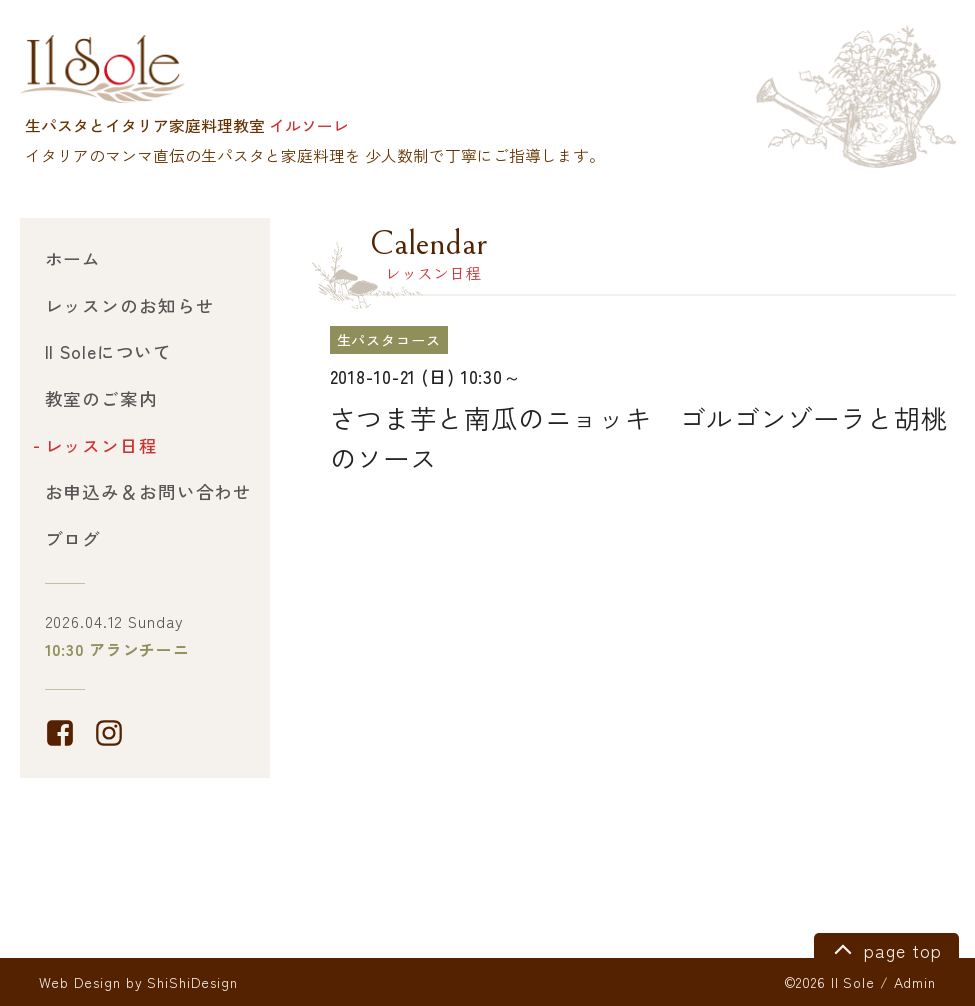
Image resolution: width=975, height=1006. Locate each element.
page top (884, 948)
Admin (915, 982)
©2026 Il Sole (829, 982)
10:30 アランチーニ (118, 649)
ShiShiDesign (192, 982)
